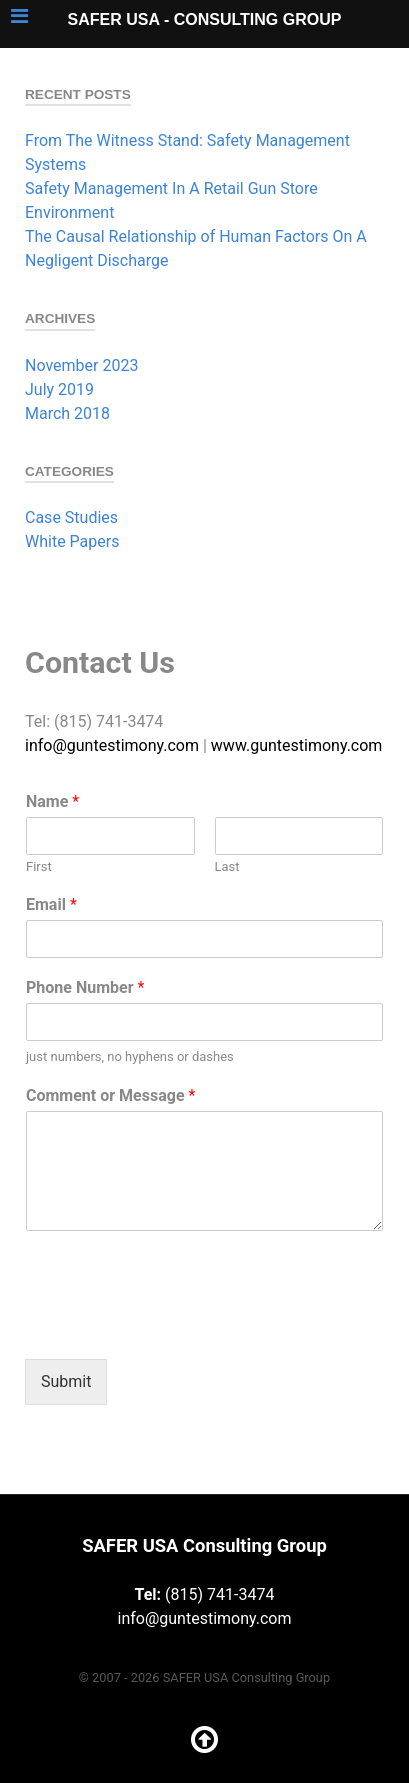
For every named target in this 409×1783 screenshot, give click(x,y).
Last (227, 866)
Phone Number (85, 987)
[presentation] (177, 1326)
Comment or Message (110, 1095)
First (39, 866)
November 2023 (81, 365)
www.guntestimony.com (297, 745)
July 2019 (59, 389)
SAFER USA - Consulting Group (205, 19)
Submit (66, 1381)
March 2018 (67, 413)
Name (52, 801)
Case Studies (71, 517)
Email (51, 904)
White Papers (72, 541)
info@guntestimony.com (112, 745)
